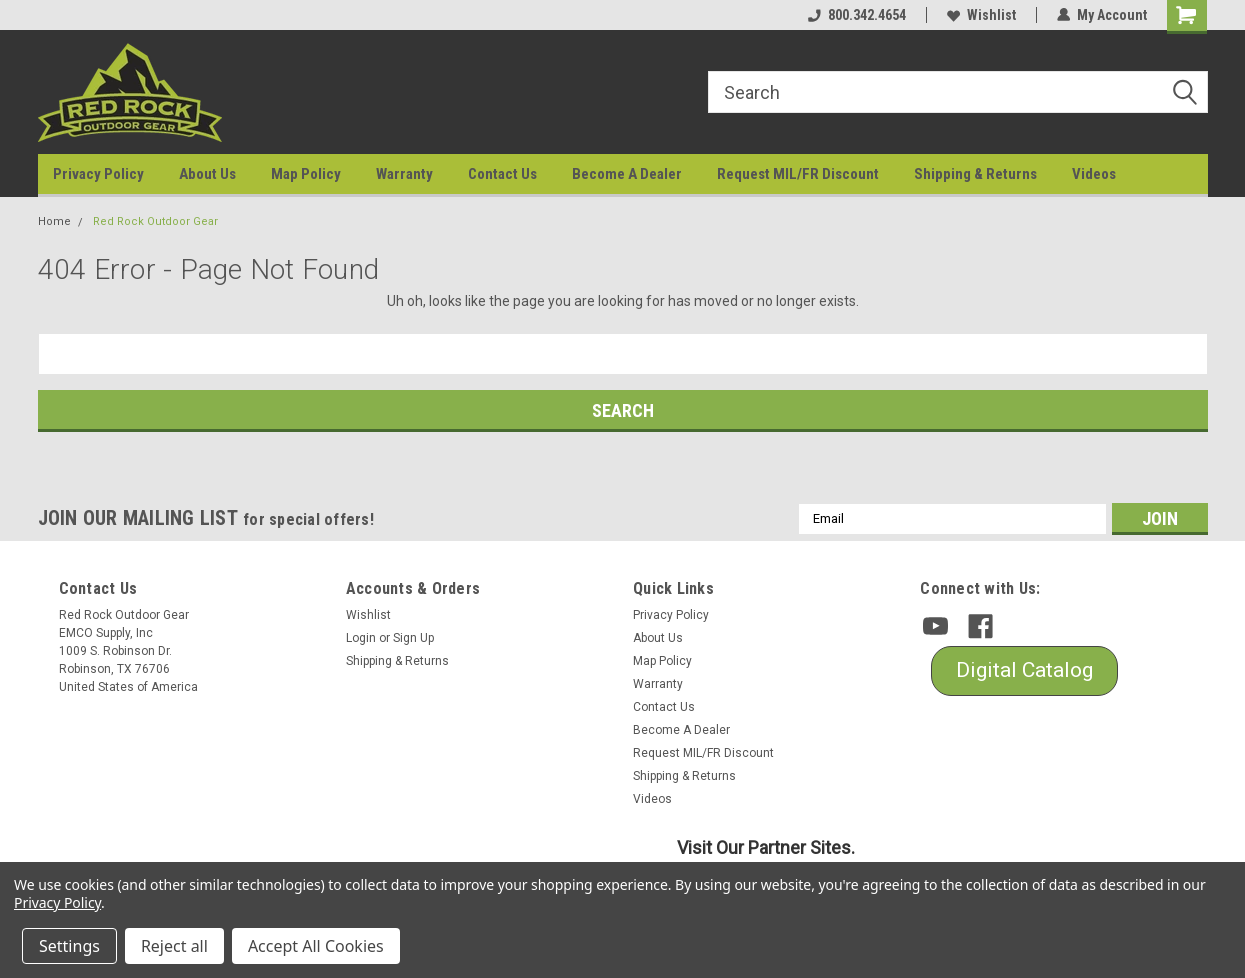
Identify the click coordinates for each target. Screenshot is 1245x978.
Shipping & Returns (975, 174)
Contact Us (502, 174)
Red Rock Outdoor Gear (155, 221)
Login (361, 638)
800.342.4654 (857, 15)
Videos (1094, 174)
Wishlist (981, 15)
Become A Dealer (627, 174)
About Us (207, 174)
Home (54, 221)
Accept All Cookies (316, 946)
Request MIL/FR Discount (798, 174)
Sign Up (413, 638)
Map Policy (306, 174)
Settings (69, 946)
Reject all (174, 946)
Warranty (404, 174)
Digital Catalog (1024, 670)
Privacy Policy (98, 174)
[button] (1024, 671)
